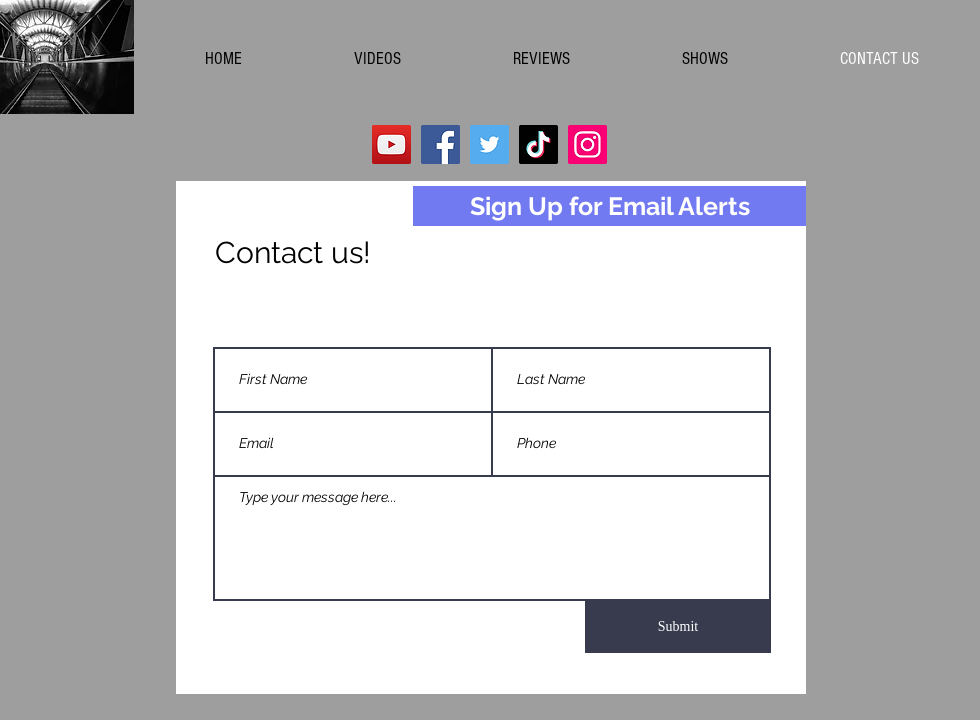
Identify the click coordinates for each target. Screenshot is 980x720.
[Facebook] (440, 144)
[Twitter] (489, 144)
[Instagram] (587, 144)
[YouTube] (391, 144)
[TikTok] (538, 144)
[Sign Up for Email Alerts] (609, 206)
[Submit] (678, 627)
